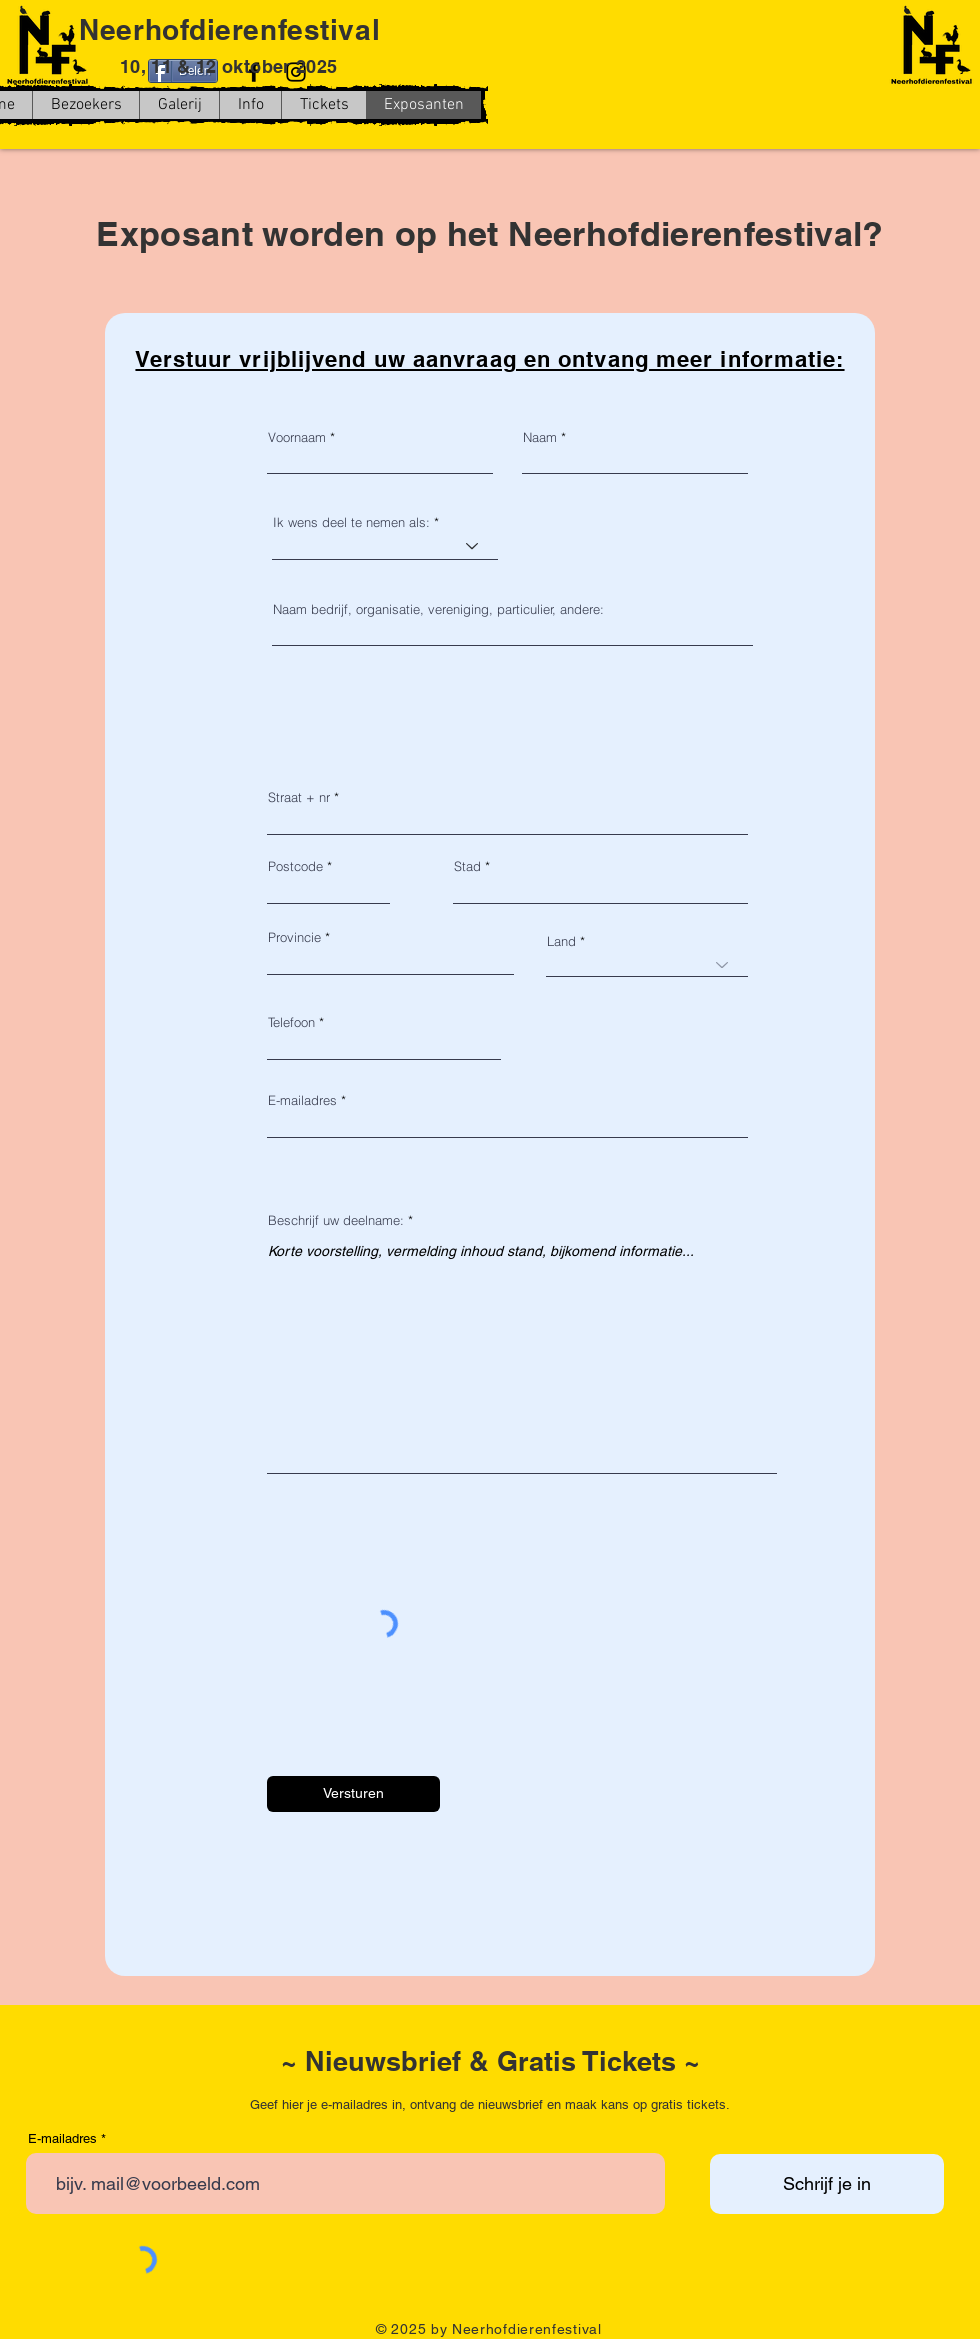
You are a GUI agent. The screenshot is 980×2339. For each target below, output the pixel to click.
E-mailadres (302, 1100)
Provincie (294, 937)
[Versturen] (353, 1794)
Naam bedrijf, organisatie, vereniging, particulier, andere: (438, 609)
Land (561, 941)
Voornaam (297, 437)
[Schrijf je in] (827, 2184)
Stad (467, 866)
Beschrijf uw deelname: (336, 1220)
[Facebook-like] (670, 124)
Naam (540, 437)
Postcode (295, 866)
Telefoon (291, 1022)
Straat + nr (299, 797)
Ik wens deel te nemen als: (351, 522)
